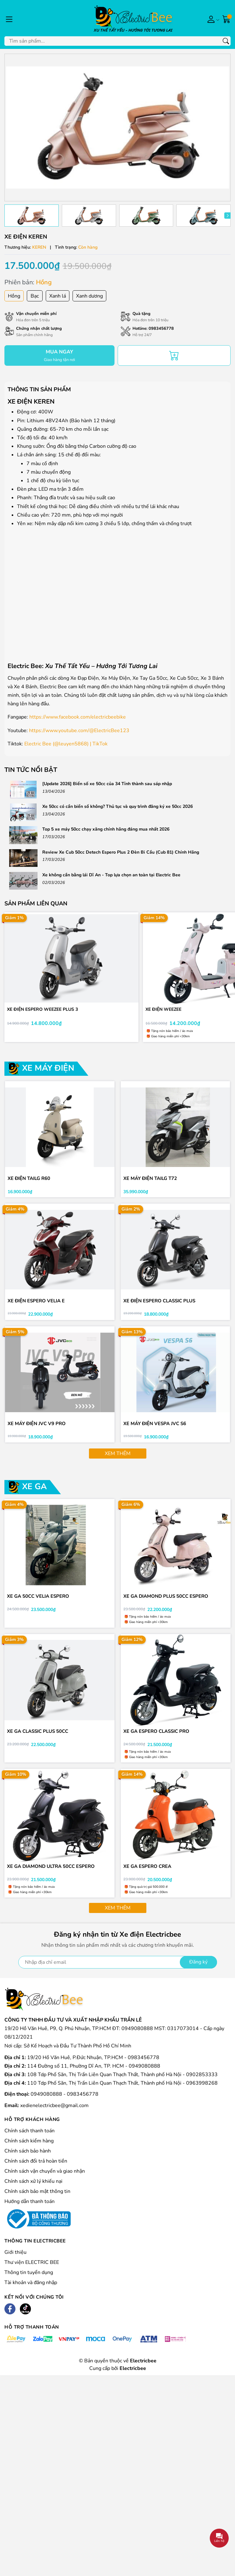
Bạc (35, 296)
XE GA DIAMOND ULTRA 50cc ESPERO (51, 1873)
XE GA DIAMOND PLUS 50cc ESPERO (166, 1601)
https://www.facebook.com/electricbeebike (77, 717)
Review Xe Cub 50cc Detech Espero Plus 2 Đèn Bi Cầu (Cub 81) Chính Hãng (120, 852)
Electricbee (133, 2375)
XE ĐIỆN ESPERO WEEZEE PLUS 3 (43, 1010)
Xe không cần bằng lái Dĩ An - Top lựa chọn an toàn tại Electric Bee (111, 875)
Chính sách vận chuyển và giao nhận (44, 2178)
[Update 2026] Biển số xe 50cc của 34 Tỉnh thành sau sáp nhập (107, 784)
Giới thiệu (15, 2260)
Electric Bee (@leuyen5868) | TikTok (66, 743)
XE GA (34, 1490)
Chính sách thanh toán (29, 2138)
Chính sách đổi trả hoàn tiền (35, 2168)
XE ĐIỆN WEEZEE (164, 1010)
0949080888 (47, 2102)
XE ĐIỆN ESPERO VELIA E (36, 1303)
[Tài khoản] (212, 19)
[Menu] (9, 19)
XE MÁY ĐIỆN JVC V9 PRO (37, 1427)
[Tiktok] (25, 2316)
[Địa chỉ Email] (117, 1969)
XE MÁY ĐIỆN (48, 1069)
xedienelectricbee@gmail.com (54, 2113)
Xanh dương (89, 296)
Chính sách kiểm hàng (29, 2148)
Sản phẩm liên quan (35, 903)
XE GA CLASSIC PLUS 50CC (38, 1737)
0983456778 (161, 328)
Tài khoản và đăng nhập (30, 2290)
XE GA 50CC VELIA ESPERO (39, 1601)
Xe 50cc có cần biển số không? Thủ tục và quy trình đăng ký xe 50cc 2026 (117, 806)
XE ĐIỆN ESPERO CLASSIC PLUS (160, 1303)
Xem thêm (118, 1457)
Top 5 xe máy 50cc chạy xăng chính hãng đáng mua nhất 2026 (105, 829)
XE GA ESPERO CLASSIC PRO (157, 1737)
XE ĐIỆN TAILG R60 (29, 1180)
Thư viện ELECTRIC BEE (31, 2270)
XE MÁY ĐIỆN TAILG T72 (151, 1180)
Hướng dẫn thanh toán (29, 2209)
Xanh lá (57, 296)
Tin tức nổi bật (30, 770)
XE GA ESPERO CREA (148, 1873)
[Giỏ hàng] (226, 18)
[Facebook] (9, 2316)
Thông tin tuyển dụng (28, 2280)
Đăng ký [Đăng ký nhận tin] (198, 1969)
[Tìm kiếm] (226, 41)
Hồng (14, 296)
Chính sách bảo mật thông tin (37, 2198)
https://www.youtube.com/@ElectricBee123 (79, 730)
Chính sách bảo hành (27, 2158)
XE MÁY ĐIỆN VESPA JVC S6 (155, 1427)
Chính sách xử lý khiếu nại (33, 2188)
